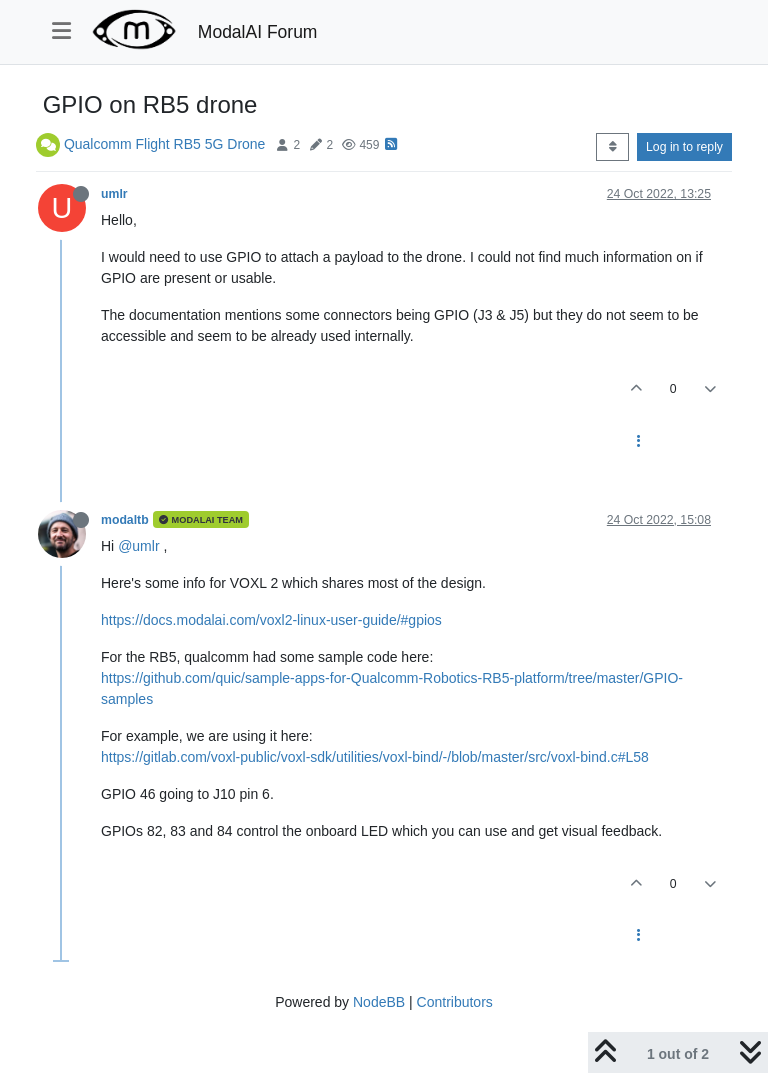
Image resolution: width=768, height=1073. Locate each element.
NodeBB (379, 1002)
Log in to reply (684, 147)
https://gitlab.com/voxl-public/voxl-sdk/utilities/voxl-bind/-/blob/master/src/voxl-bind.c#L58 (375, 757)
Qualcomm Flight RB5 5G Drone (165, 144)
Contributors (455, 1002)
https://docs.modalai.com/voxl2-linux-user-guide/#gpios (271, 620)
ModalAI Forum (258, 32)
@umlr (138, 546)
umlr (114, 194)
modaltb (125, 520)
